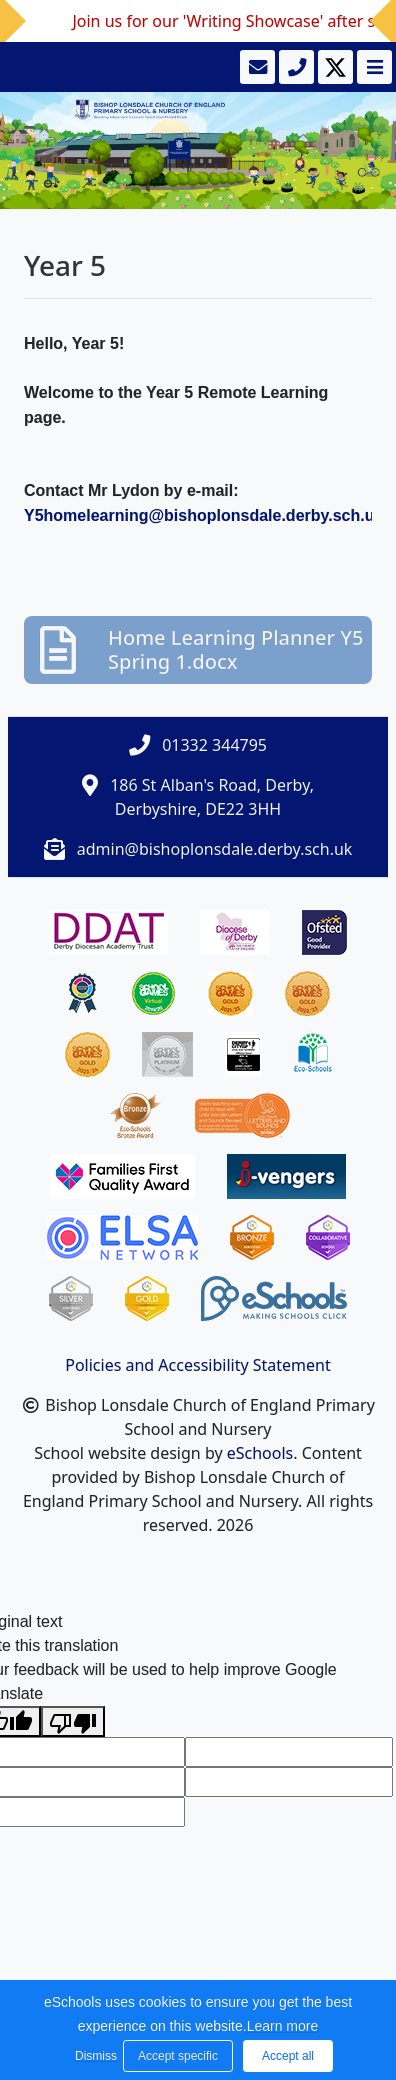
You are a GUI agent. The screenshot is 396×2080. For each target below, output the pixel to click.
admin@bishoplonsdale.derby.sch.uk (215, 849)
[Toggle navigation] (372, 67)
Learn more (283, 2026)
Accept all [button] (288, 2056)
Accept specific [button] (178, 2056)
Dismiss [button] (94, 2056)
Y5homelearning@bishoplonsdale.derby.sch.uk (203, 515)
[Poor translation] (73, 1721)
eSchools (260, 1453)
